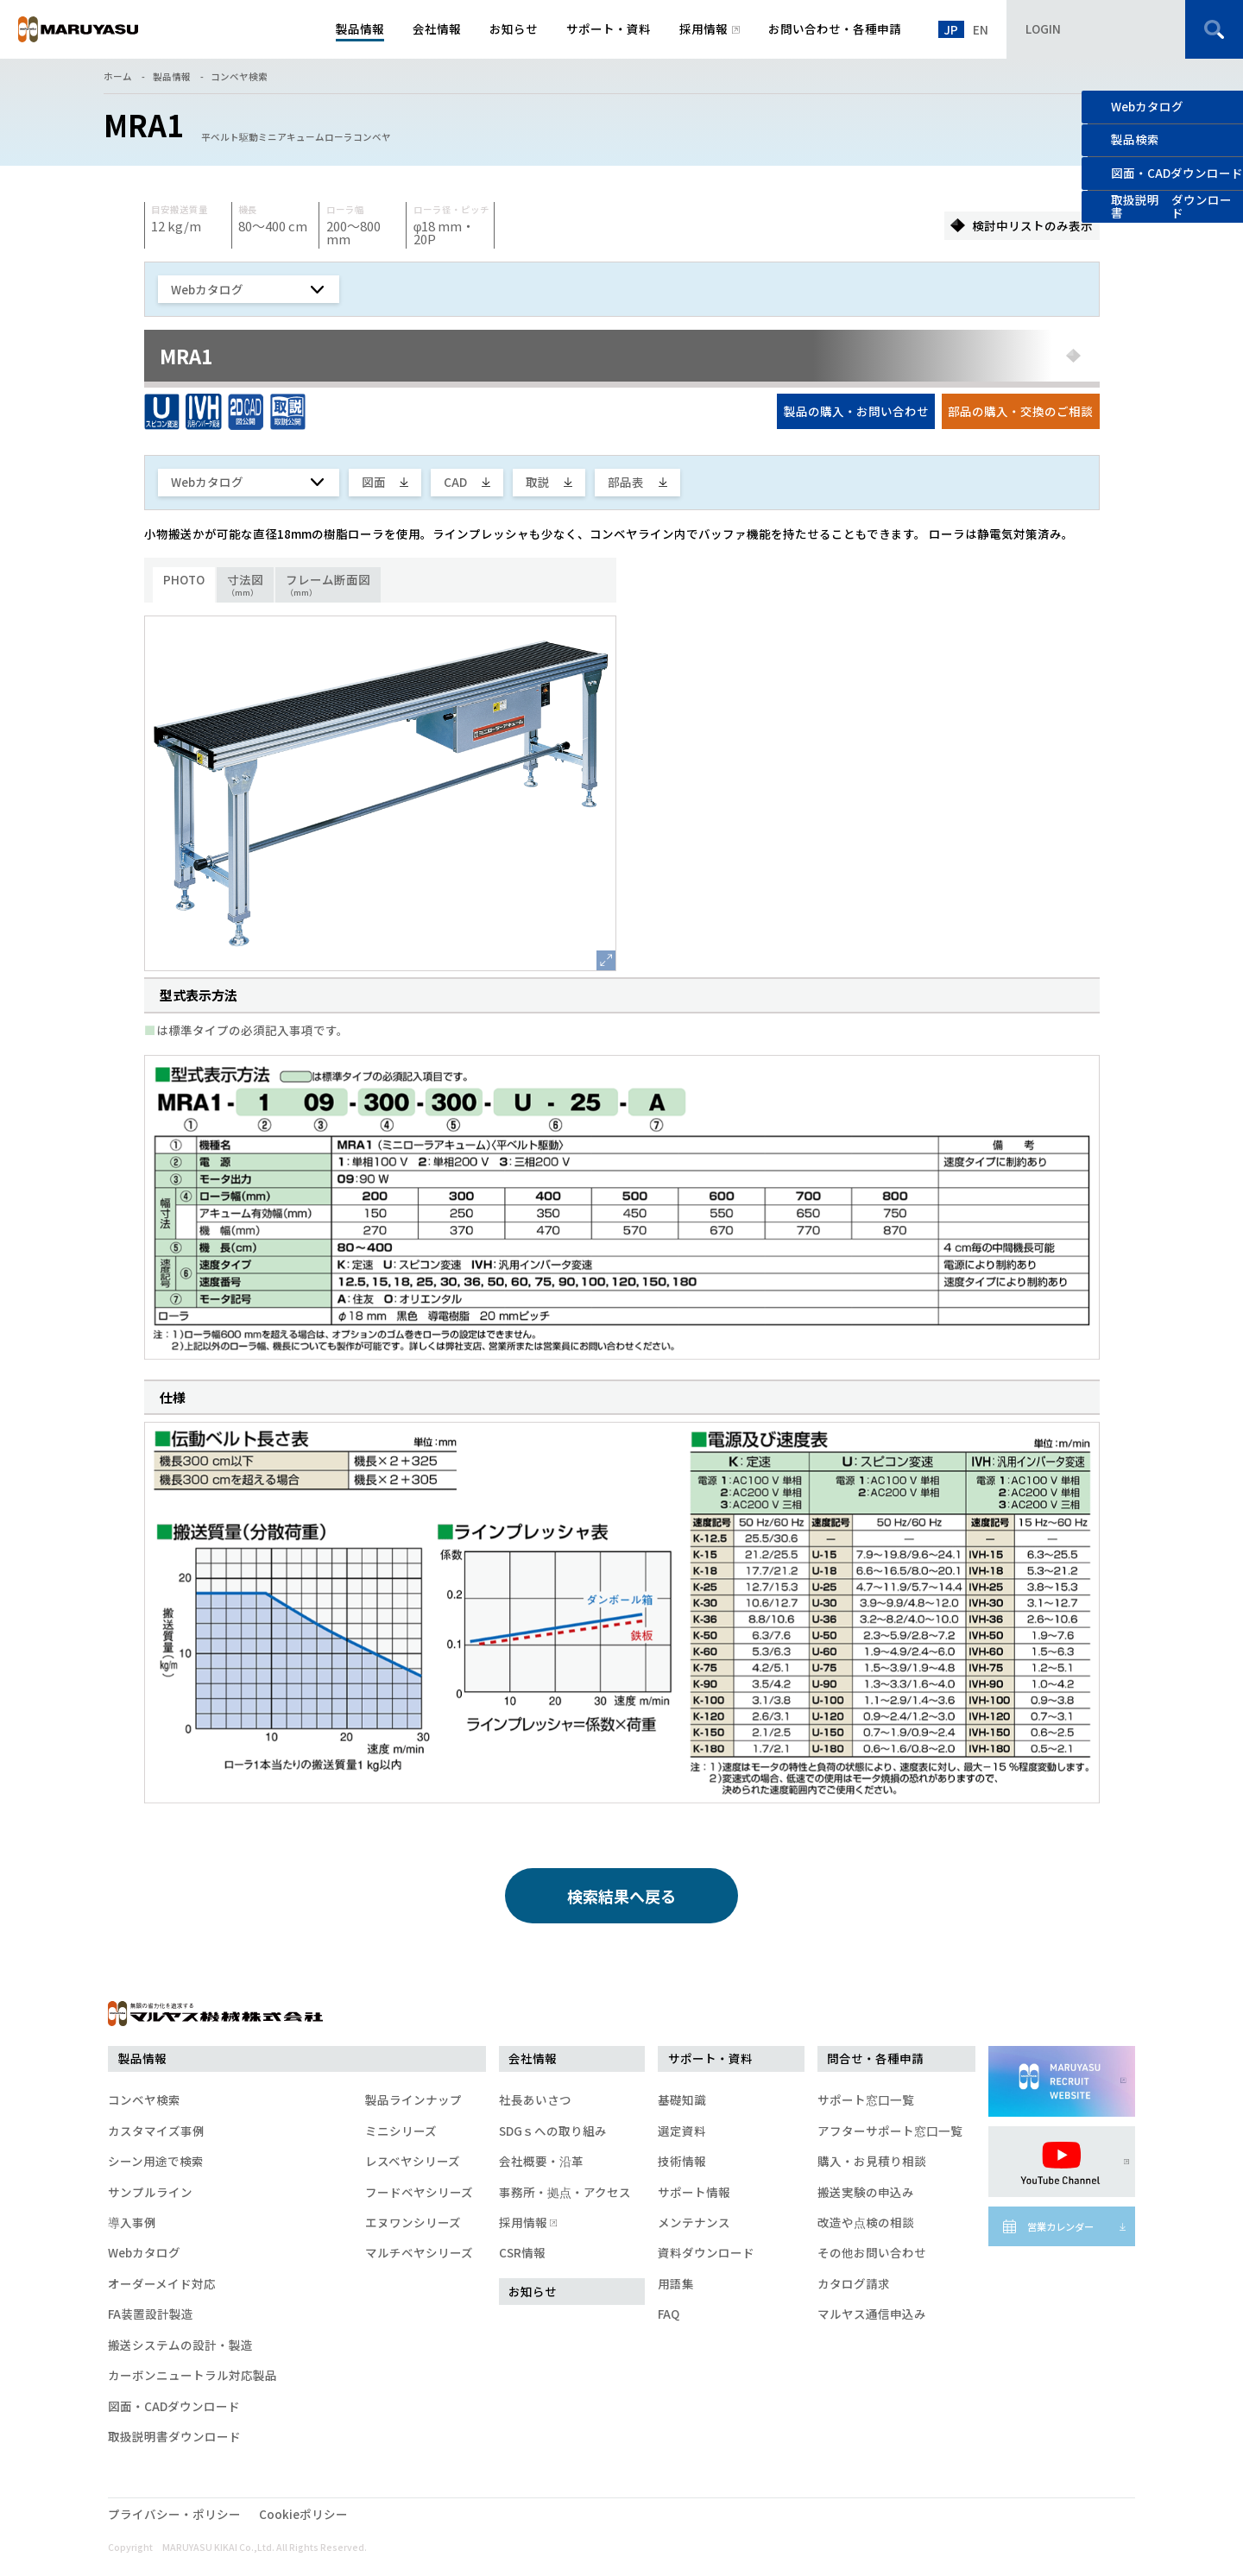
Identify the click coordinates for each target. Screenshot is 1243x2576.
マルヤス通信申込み (871, 2313)
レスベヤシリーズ (412, 2160)
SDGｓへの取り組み (553, 2130)
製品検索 (1135, 139)
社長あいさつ (535, 2099)
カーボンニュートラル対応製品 (192, 2374)
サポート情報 (694, 2191)
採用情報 (526, 2222)
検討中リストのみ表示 (1032, 225)
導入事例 (132, 2222)
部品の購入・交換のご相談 (1020, 411)
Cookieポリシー (303, 2513)
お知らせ (532, 2291)
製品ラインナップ (413, 2099)
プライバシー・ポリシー (174, 2513)
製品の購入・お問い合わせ (856, 411)
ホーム (118, 76)
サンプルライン (150, 2191)
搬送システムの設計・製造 (180, 2344)
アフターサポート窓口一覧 (889, 2130)
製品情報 (172, 76)
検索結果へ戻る (621, 1896)
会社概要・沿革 (541, 2160)
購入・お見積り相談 (871, 2160)
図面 (374, 481)
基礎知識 (682, 2099)
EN (980, 29)
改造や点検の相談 (865, 2222)
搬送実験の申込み (865, 2191)
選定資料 (682, 2130)
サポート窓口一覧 (865, 2099)
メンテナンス (694, 2222)
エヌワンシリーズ (413, 2222)
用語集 (676, 2283)
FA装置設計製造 (150, 2313)
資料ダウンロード (706, 2252)
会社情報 (532, 2058)
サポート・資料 (710, 2058)
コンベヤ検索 (239, 76)
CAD (455, 481)
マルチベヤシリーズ (419, 2252)
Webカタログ (1147, 106)
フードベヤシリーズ (419, 2191)
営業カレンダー (1060, 2226)
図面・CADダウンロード (174, 2406)
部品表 (626, 481)
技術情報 (682, 2160)
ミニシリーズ (401, 2130)
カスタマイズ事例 (156, 2130)
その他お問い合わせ (871, 2252)
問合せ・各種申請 (875, 2058)
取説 (538, 481)
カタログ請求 (853, 2283)
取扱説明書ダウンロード (174, 2436)
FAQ (668, 2313)
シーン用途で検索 (156, 2160)
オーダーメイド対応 (162, 2283)
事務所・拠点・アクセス (565, 2191)
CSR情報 (522, 2252)
